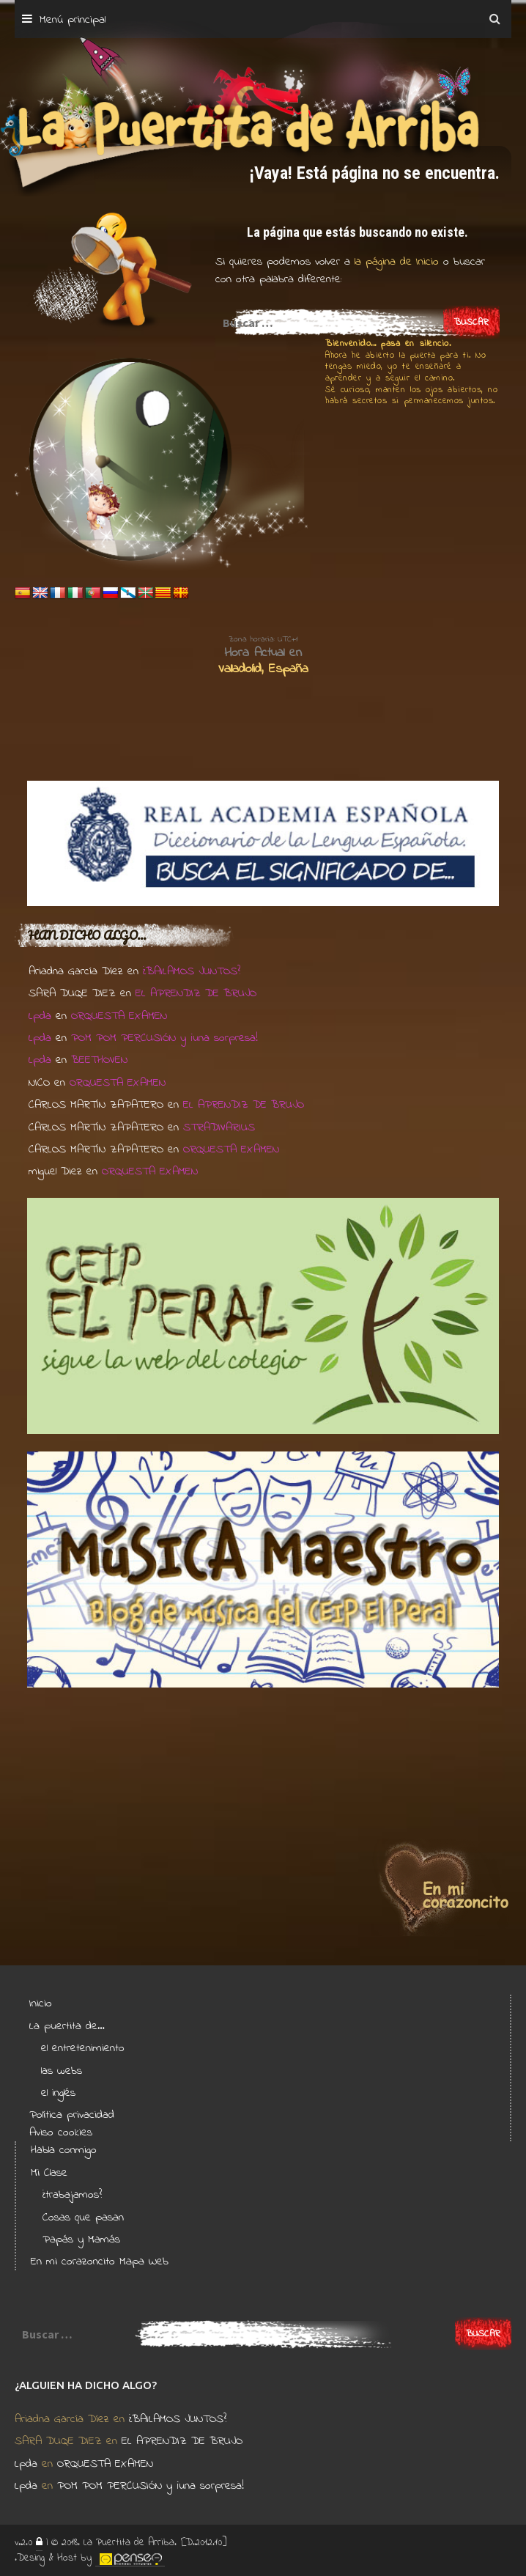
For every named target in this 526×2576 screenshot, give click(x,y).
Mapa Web (143, 2261)
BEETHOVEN (99, 1060)
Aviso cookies (60, 2132)
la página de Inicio (394, 262)
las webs (61, 2071)
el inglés (58, 2093)
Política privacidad (71, 2115)
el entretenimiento (83, 2048)
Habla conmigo (64, 2150)
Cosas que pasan (83, 2217)
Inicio (40, 2003)
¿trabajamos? (72, 2195)
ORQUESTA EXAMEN (119, 1016)
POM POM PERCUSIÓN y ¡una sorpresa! (164, 1038)
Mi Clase (49, 2173)
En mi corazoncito (73, 2261)
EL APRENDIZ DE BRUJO (196, 993)
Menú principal (72, 20)
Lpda (40, 1016)
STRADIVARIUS (219, 1127)
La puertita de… (67, 2026)
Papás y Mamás (81, 2239)
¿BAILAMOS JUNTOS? (191, 971)
